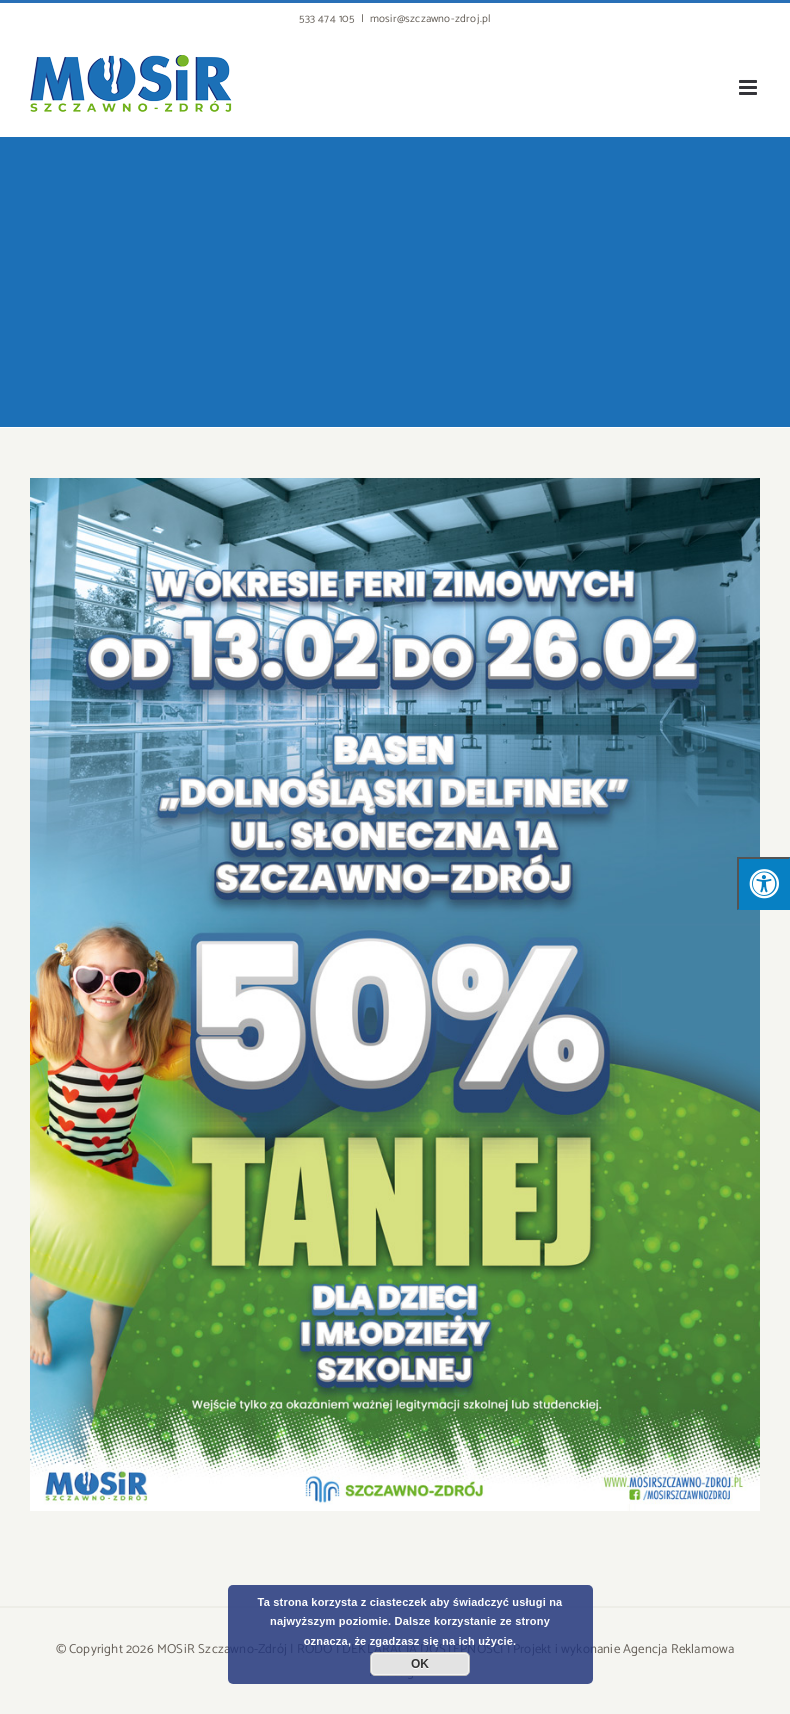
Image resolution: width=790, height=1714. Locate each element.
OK (420, 1664)
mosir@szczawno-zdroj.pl (430, 19)
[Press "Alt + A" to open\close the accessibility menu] (763, 883)
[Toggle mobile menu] (749, 87)
